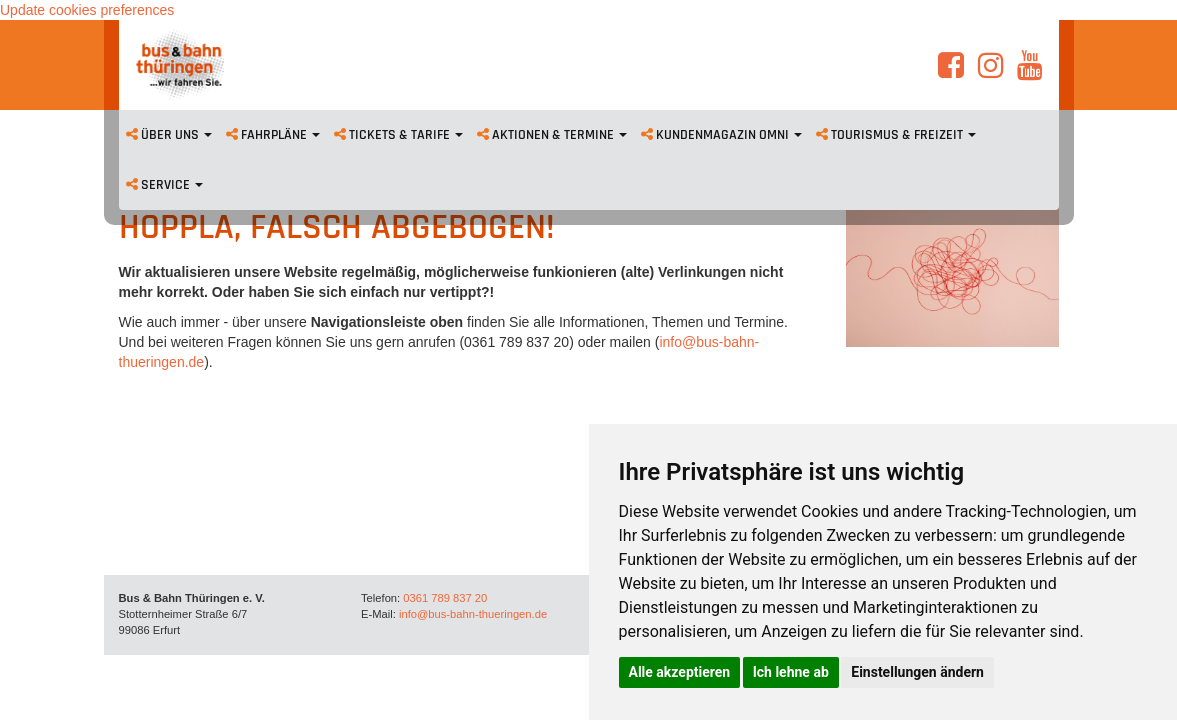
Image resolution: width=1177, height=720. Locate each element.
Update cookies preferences (87, 10)
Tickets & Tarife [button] (398, 135)
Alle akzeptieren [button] (680, 672)
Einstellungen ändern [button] (917, 672)
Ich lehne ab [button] (791, 672)
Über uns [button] (169, 135)
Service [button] (164, 185)
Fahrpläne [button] (273, 135)
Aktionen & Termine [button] (552, 135)
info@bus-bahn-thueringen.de (473, 614)
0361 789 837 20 (445, 598)
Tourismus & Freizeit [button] (896, 135)
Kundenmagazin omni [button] (721, 135)
